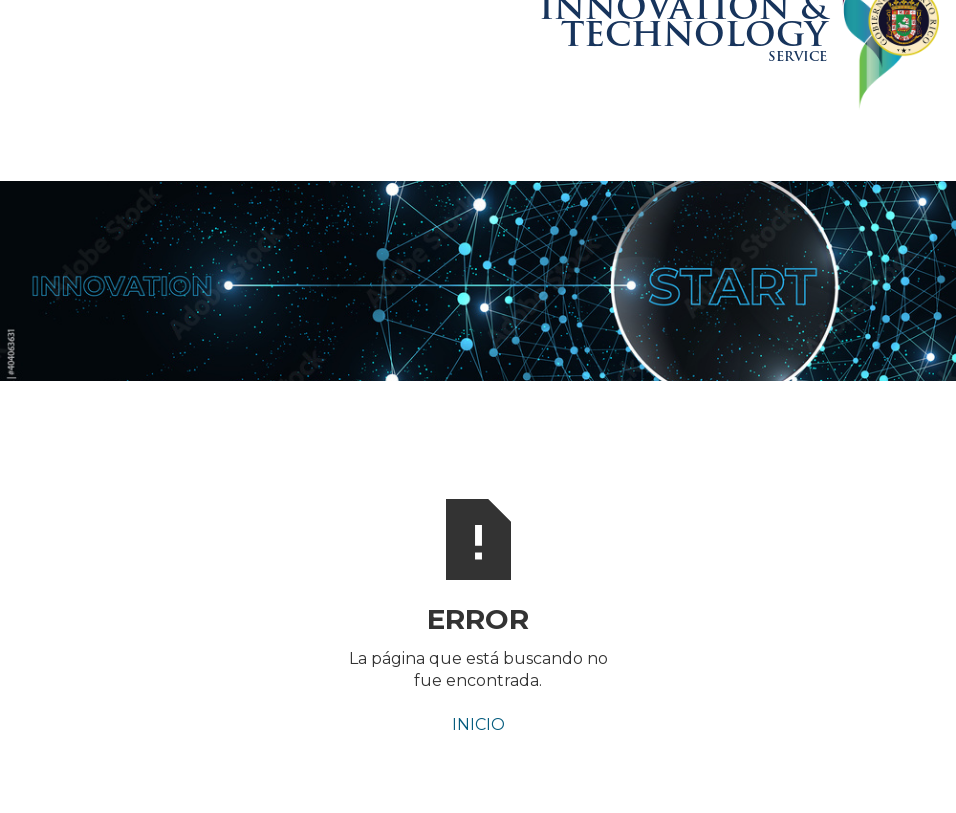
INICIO (478, 724)
